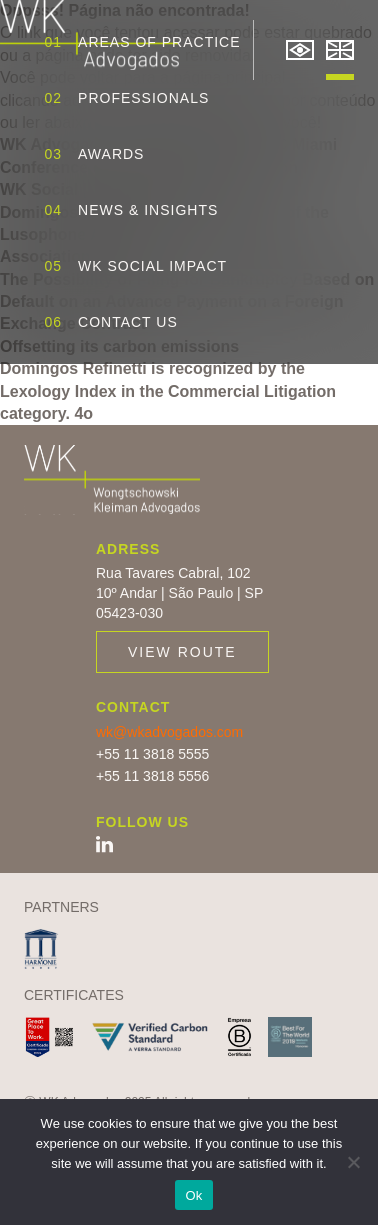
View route (182, 652)
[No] (353, 1162)
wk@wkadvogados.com (169, 732)
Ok (193, 1195)
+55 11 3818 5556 (152, 776)
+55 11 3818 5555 (152, 754)
